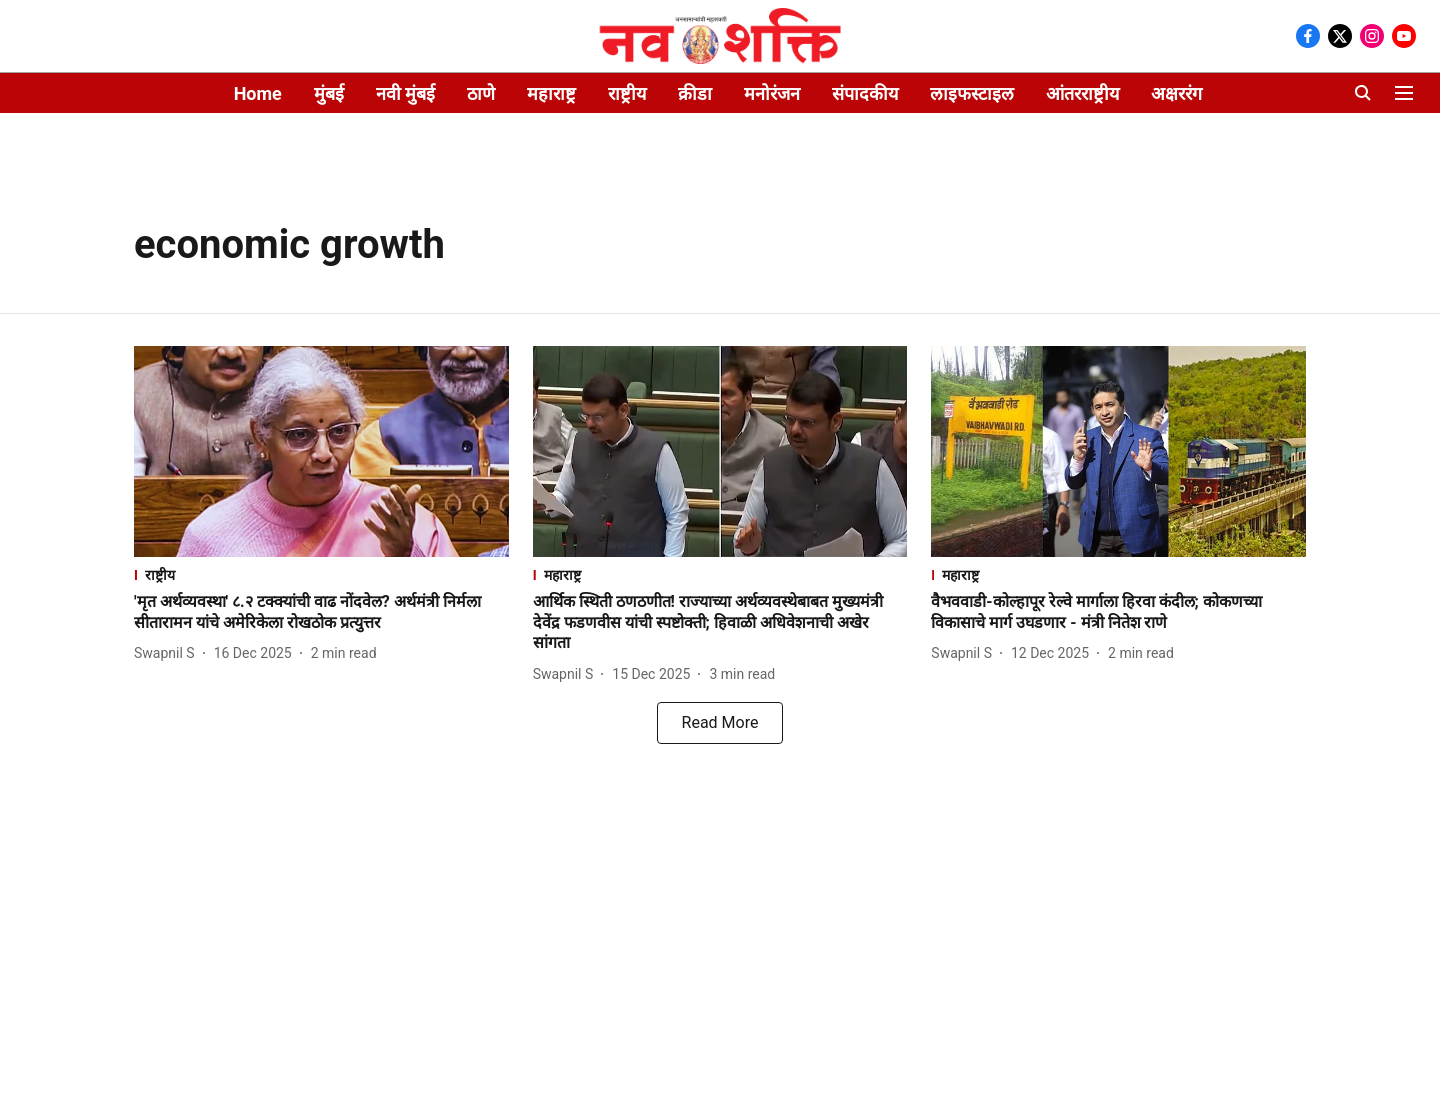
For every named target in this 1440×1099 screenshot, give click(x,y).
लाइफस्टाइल (972, 93)
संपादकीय (865, 93)
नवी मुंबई (405, 93)
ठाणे (481, 93)
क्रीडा (695, 93)
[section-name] (321, 574)
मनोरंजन (772, 93)
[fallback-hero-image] (321, 451)
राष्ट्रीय (627, 93)
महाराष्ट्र (551, 93)
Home (258, 93)
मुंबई (329, 93)
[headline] (321, 613)
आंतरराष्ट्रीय (1082, 93)
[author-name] (168, 653)
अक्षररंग (1176, 93)
